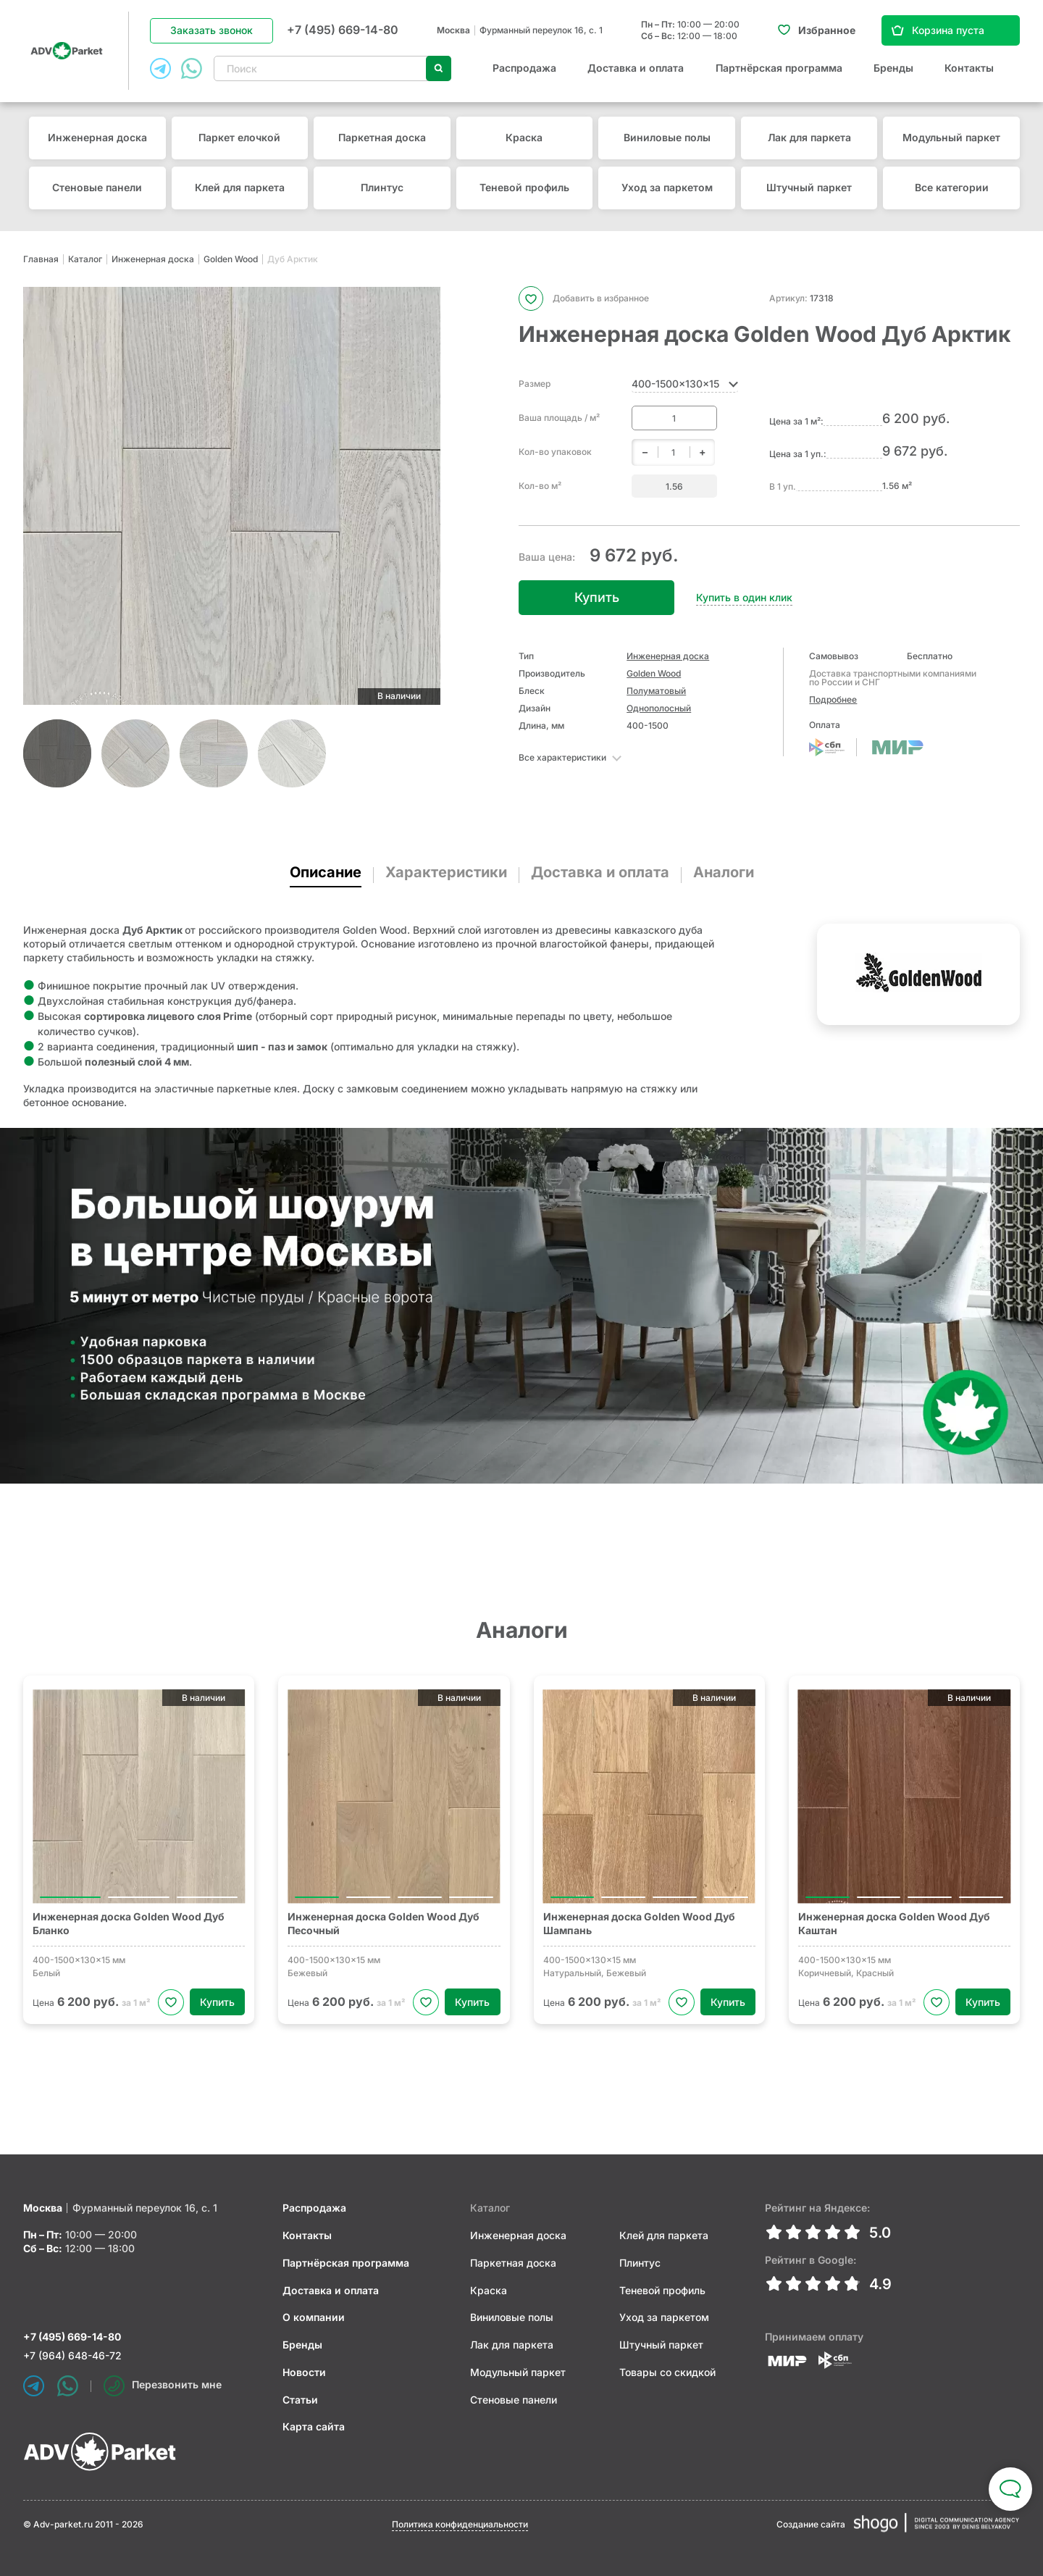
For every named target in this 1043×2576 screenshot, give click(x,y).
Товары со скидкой (667, 2372)
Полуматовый (656, 690)
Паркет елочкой (239, 137)
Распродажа (524, 68)
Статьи (300, 2399)
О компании (313, 2317)
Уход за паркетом (667, 187)
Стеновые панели (97, 187)
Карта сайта (313, 2426)
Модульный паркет (951, 137)
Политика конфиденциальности (460, 2524)
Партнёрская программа (779, 68)
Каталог (85, 259)
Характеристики (446, 872)
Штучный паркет (809, 187)
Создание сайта (810, 2524)
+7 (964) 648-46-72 (72, 2355)
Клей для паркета (240, 187)
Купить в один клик (744, 597)
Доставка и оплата (635, 68)
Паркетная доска (382, 137)
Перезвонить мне (163, 2385)
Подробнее (833, 699)
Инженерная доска (97, 137)
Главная (41, 259)
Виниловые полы (667, 137)
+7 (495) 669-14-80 (342, 29)
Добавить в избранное (584, 298)
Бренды (893, 68)
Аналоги (723, 872)
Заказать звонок (211, 30)
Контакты (969, 68)
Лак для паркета (809, 137)
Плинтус (382, 187)
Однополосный (659, 708)
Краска (524, 137)
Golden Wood (231, 259)
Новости (304, 2372)
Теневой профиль (524, 187)
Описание (325, 872)
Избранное (826, 30)
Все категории (952, 187)
